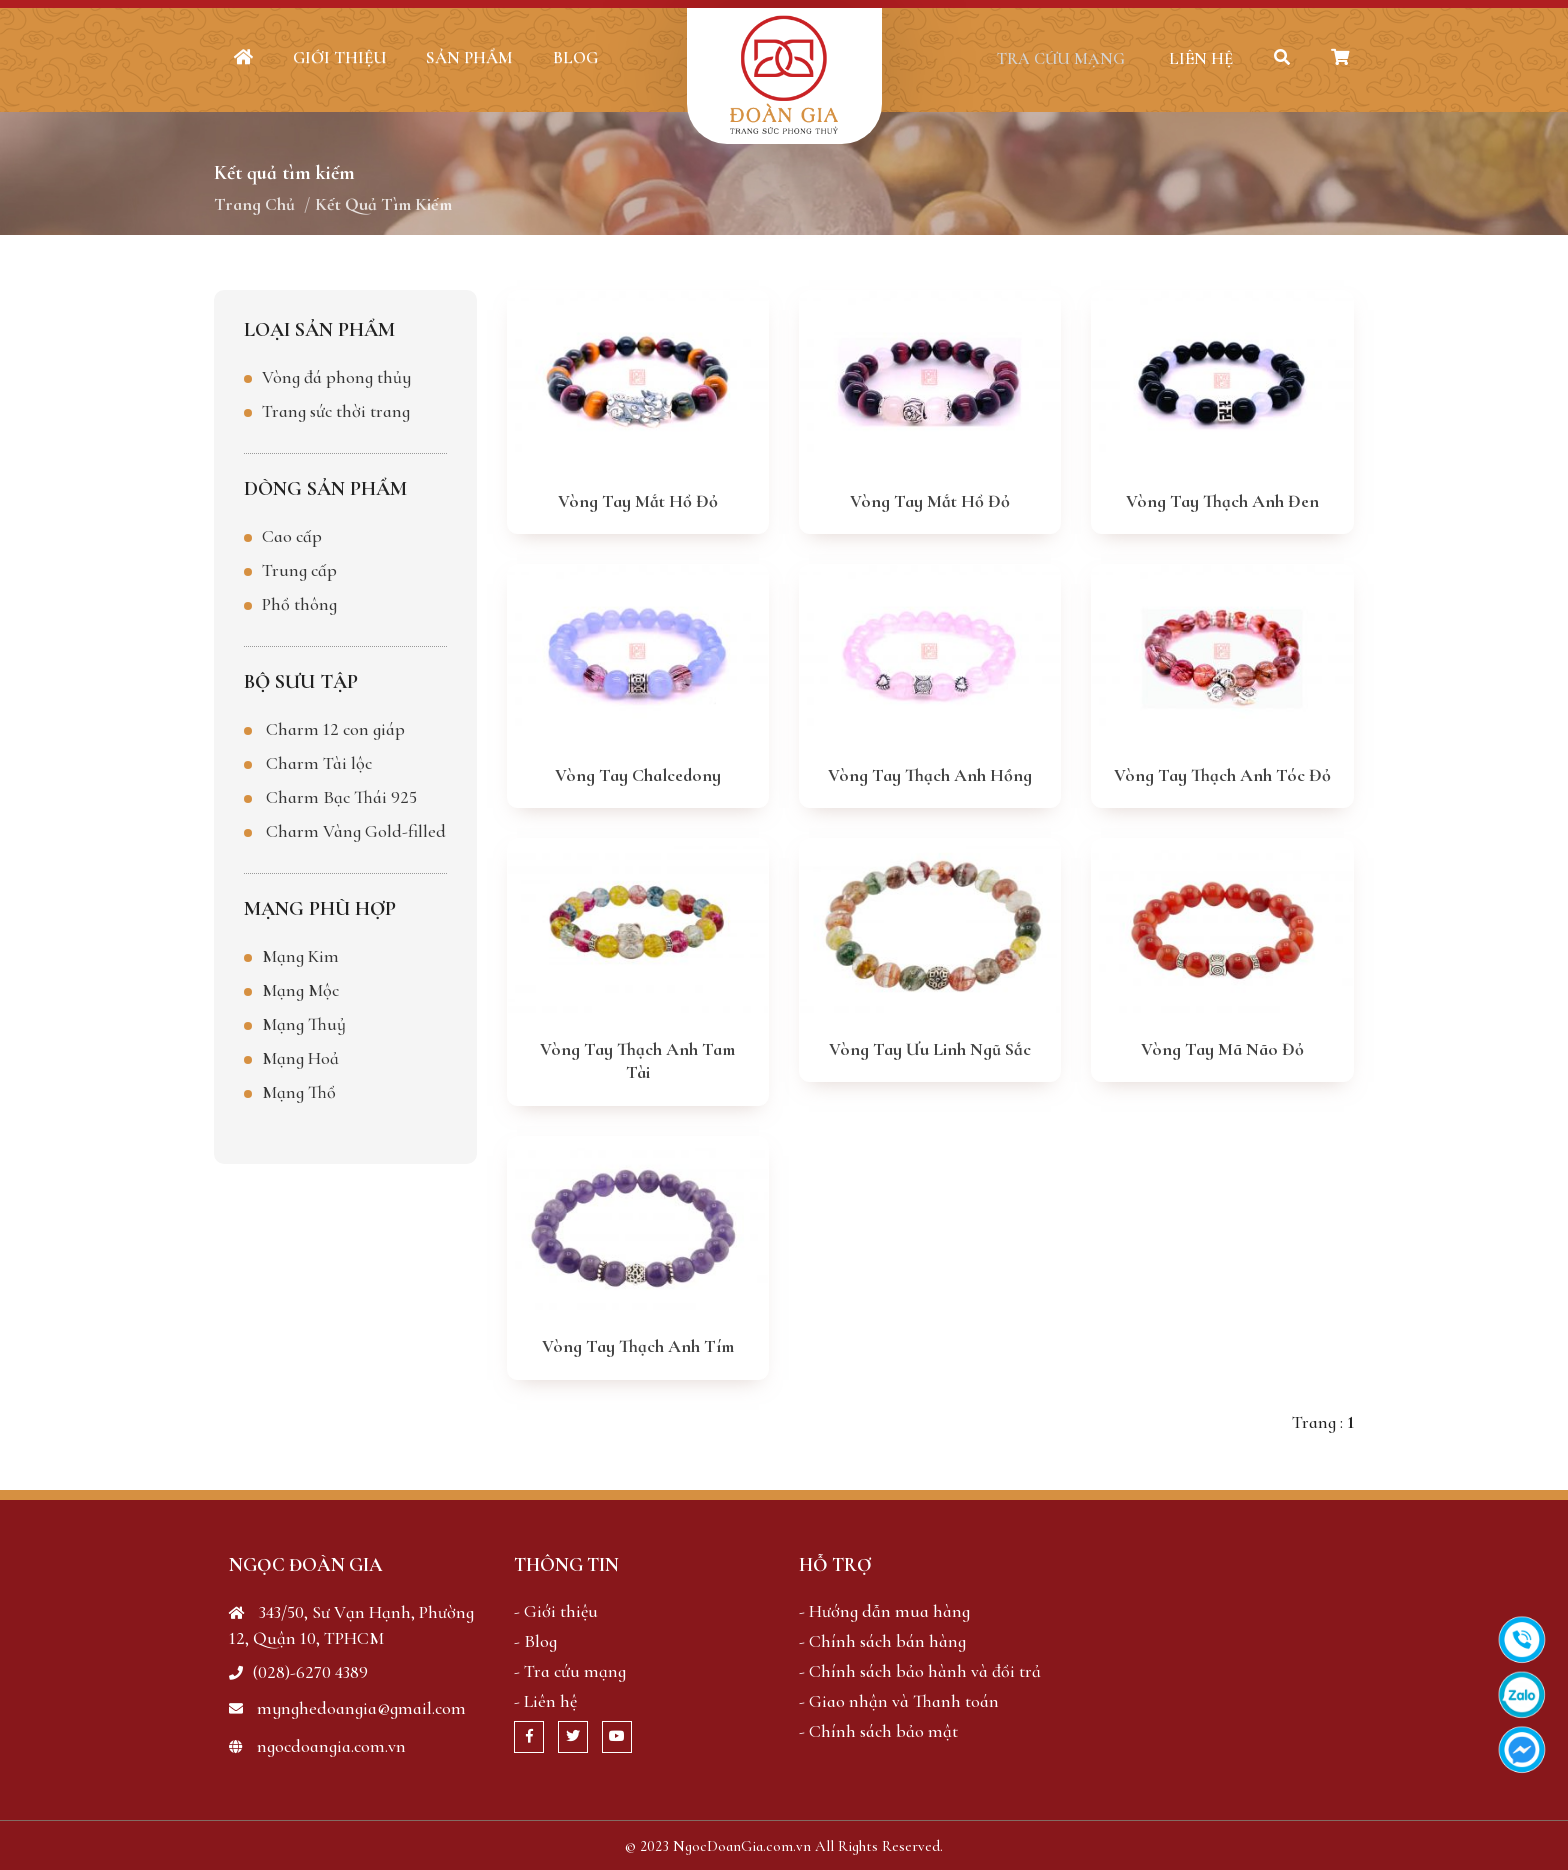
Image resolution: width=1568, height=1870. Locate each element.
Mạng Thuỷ (304, 1023)
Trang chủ (254, 204)
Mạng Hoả (300, 1057)
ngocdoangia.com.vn (317, 1745)
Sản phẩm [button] (469, 57)
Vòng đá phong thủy (336, 376)
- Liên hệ (545, 1700)
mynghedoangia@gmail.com (347, 1707)
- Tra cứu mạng (570, 1670)
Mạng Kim (300, 955)
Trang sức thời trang (336, 410)
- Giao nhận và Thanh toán (899, 1700)
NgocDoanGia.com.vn (742, 1845)
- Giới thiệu (556, 1610)
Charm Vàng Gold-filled (356, 830)
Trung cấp (299, 569)
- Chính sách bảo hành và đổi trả (920, 1670)
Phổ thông (299, 603)
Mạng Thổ (299, 1091)
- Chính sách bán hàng (882, 1640)
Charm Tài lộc (319, 762)
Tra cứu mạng (1050, 59)
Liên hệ (1193, 59)
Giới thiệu (339, 57)
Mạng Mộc (300, 989)
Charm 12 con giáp (335, 728)
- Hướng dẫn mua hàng (884, 1610)
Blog (575, 57)
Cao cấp (292, 535)
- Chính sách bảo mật (878, 1730)
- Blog (535, 1640)
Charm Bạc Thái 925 (341, 796)
